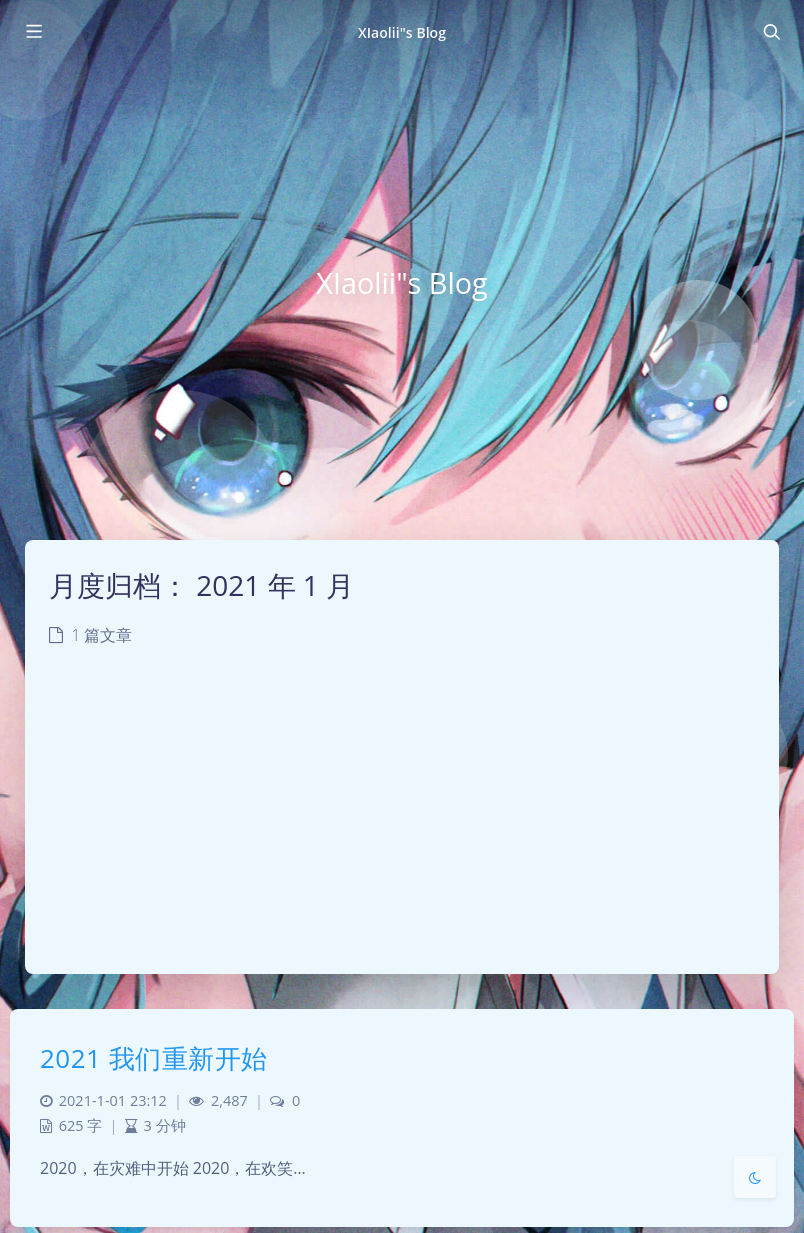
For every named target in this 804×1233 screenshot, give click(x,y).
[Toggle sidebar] (33, 32)
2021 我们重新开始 (154, 1058)
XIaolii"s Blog (402, 32)
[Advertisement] (402, 824)
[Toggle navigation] (771, 32)
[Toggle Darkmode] (755, 1177)
